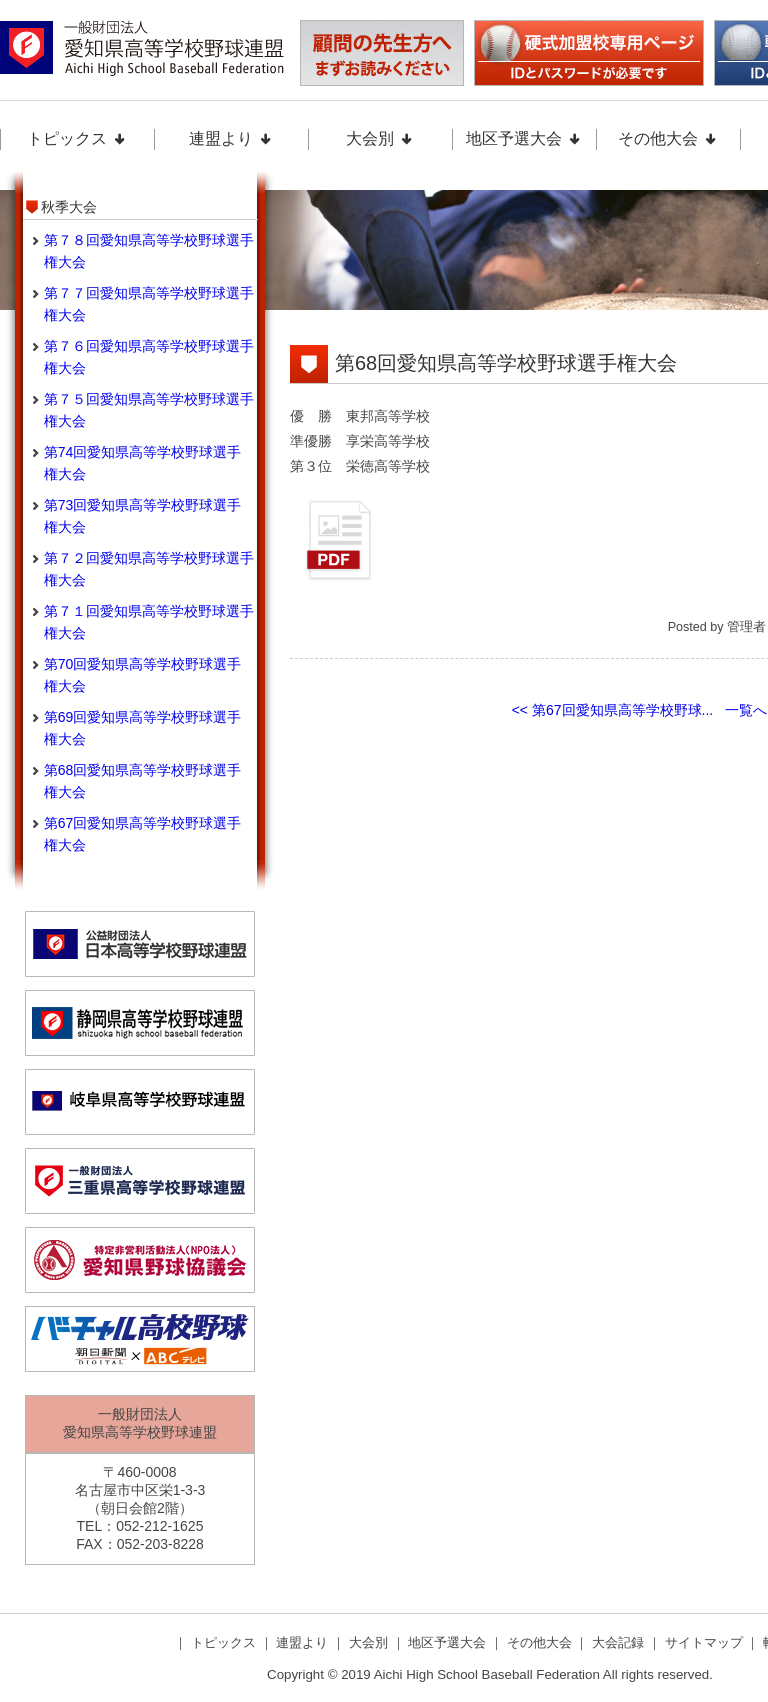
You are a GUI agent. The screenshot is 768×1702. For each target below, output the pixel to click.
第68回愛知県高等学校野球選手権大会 (506, 363)
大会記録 (620, 1642)
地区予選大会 (524, 138)
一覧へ (746, 710)
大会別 (380, 138)
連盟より (231, 138)
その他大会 (668, 138)
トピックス (77, 138)
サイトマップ (706, 1642)
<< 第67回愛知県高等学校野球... (612, 710)
